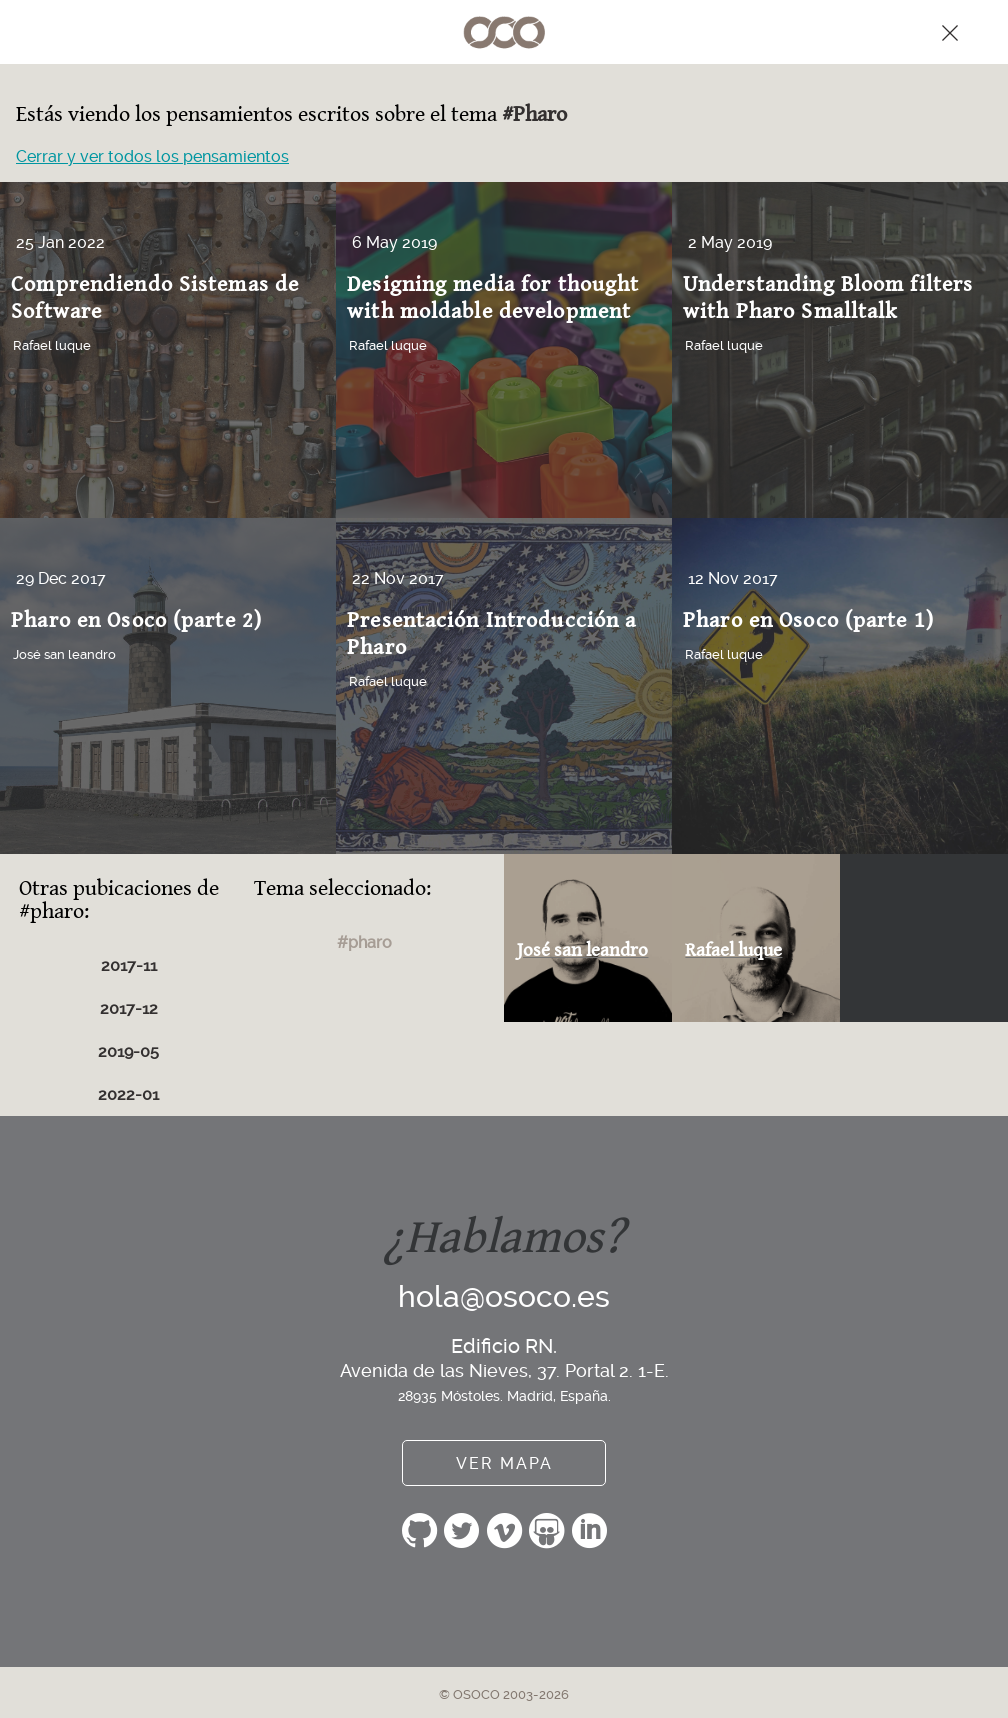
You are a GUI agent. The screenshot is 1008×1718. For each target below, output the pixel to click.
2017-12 (129, 1008)
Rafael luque (52, 345)
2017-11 (129, 965)
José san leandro (64, 654)
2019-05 (128, 1051)
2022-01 (128, 1094)
